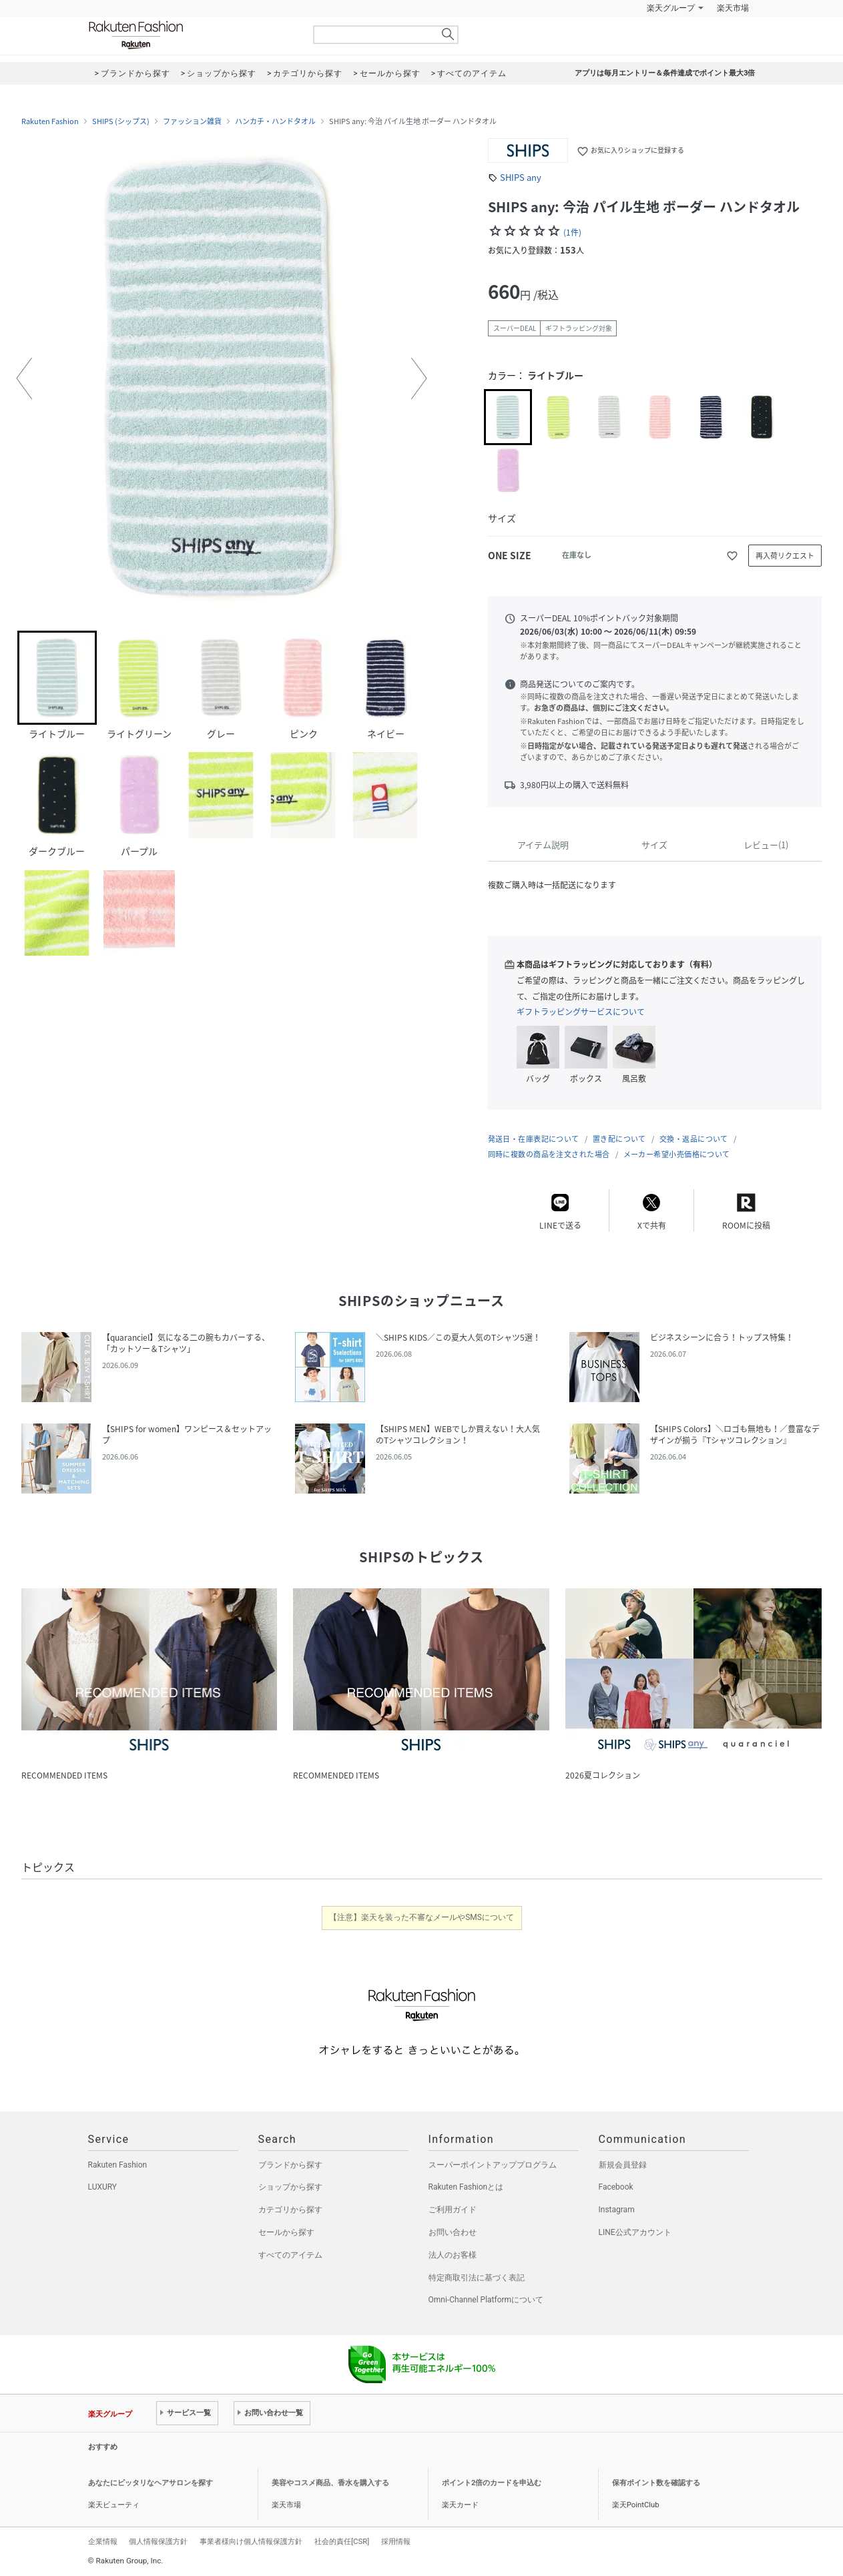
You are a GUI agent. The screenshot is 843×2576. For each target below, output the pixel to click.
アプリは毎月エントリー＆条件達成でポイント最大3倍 (665, 73)
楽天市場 (733, 8)
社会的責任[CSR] (341, 2541)
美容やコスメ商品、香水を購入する (330, 2483)
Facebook (616, 2187)
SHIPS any (520, 177)
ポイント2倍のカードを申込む (491, 2483)
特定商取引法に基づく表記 (477, 2277)
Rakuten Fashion (191, 35)
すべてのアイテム (290, 2255)
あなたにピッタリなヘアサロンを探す (150, 2483)
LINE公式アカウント (635, 2232)
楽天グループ (671, 8)
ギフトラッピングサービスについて (581, 1012)
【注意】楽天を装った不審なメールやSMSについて (421, 1917)
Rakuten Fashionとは (466, 2187)
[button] (24, 378)
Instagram (617, 2209)
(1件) (572, 232)
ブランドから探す (290, 2165)
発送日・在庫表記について (533, 1139)
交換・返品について (693, 1139)
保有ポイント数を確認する (656, 2483)
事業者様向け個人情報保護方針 (251, 2541)
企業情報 (102, 2541)
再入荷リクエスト (785, 555)
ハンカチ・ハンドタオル (275, 121)
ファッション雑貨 (192, 121)
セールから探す (286, 2232)
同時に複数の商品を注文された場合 (549, 1154)
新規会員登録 (623, 2165)
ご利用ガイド (453, 2209)
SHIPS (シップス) (121, 121)
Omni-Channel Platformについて (486, 2299)
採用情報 (395, 2541)
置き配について (619, 1139)
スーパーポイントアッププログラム (493, 2165)
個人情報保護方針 (158, 2541)
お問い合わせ (453, 2232)
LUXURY (102, 2187)
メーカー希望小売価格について (676, 1154)
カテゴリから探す (290, 2209)
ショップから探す (290, 2187)
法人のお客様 (453, 2255)
